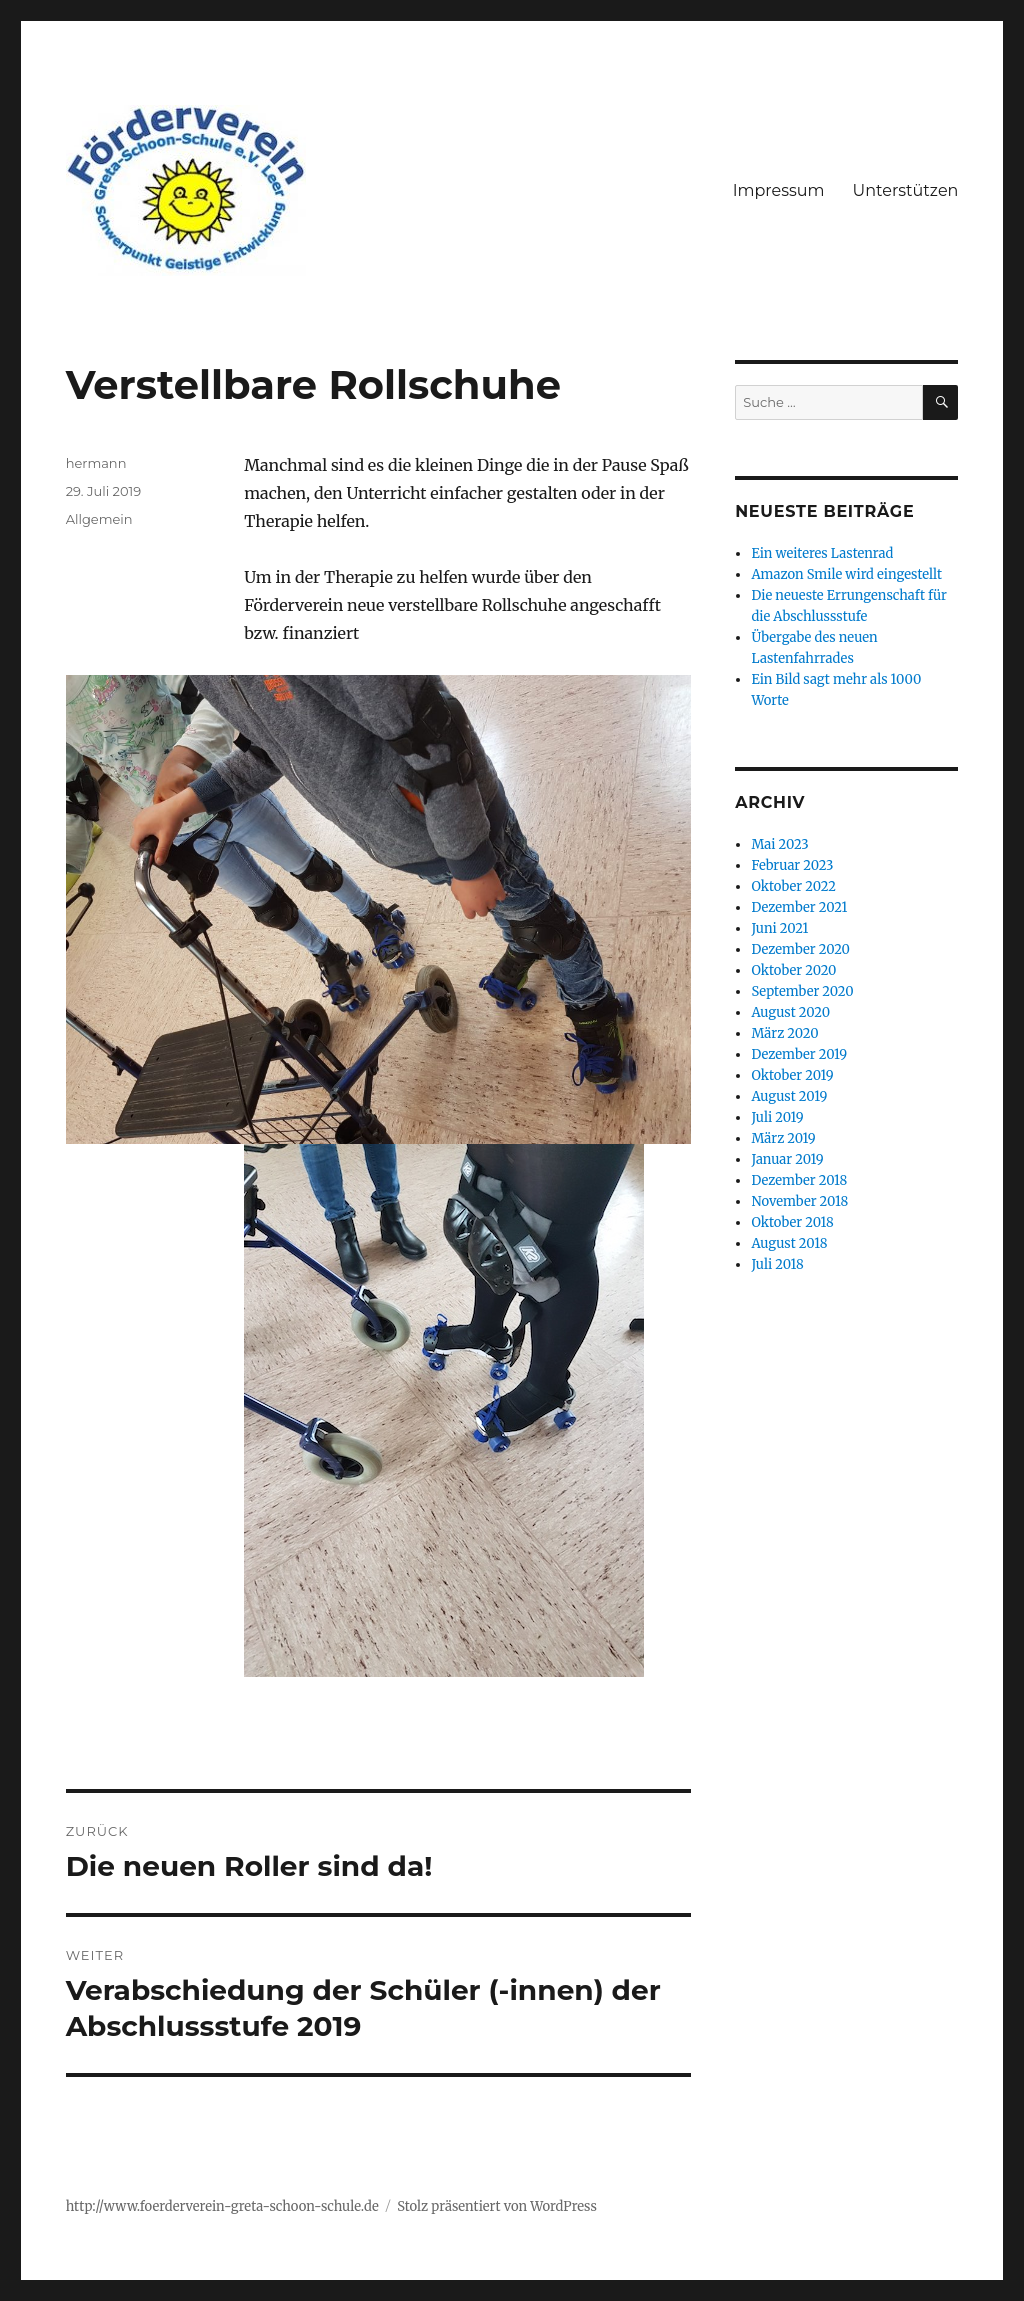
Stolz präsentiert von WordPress (497, 2206)
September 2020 (802, 991)
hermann (96, 463)
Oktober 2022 (793, 886)
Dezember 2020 (800, 949)
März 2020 (784, 1033)
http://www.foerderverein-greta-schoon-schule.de (222, 2206)
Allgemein (99, 519)
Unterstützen (906, 190)
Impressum (779, 190)
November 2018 (799, 1201)
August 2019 (789, 1096)
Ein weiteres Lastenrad (822, 553)
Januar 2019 (787, 1159)
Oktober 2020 (793, 970)
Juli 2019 (777, 1117)
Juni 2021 (779, 928)
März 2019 (783, 1138)
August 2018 (789, 1243)
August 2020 (790, 1012)
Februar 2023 (792, 865)
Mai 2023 (779, 844)
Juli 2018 (777, 1264)
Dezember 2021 (799, 907)
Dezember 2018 (799, 1180)
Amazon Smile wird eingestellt (846, 574)
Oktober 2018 (792, 1222)
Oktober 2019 (792, 1075)
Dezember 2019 (799, 1054)
